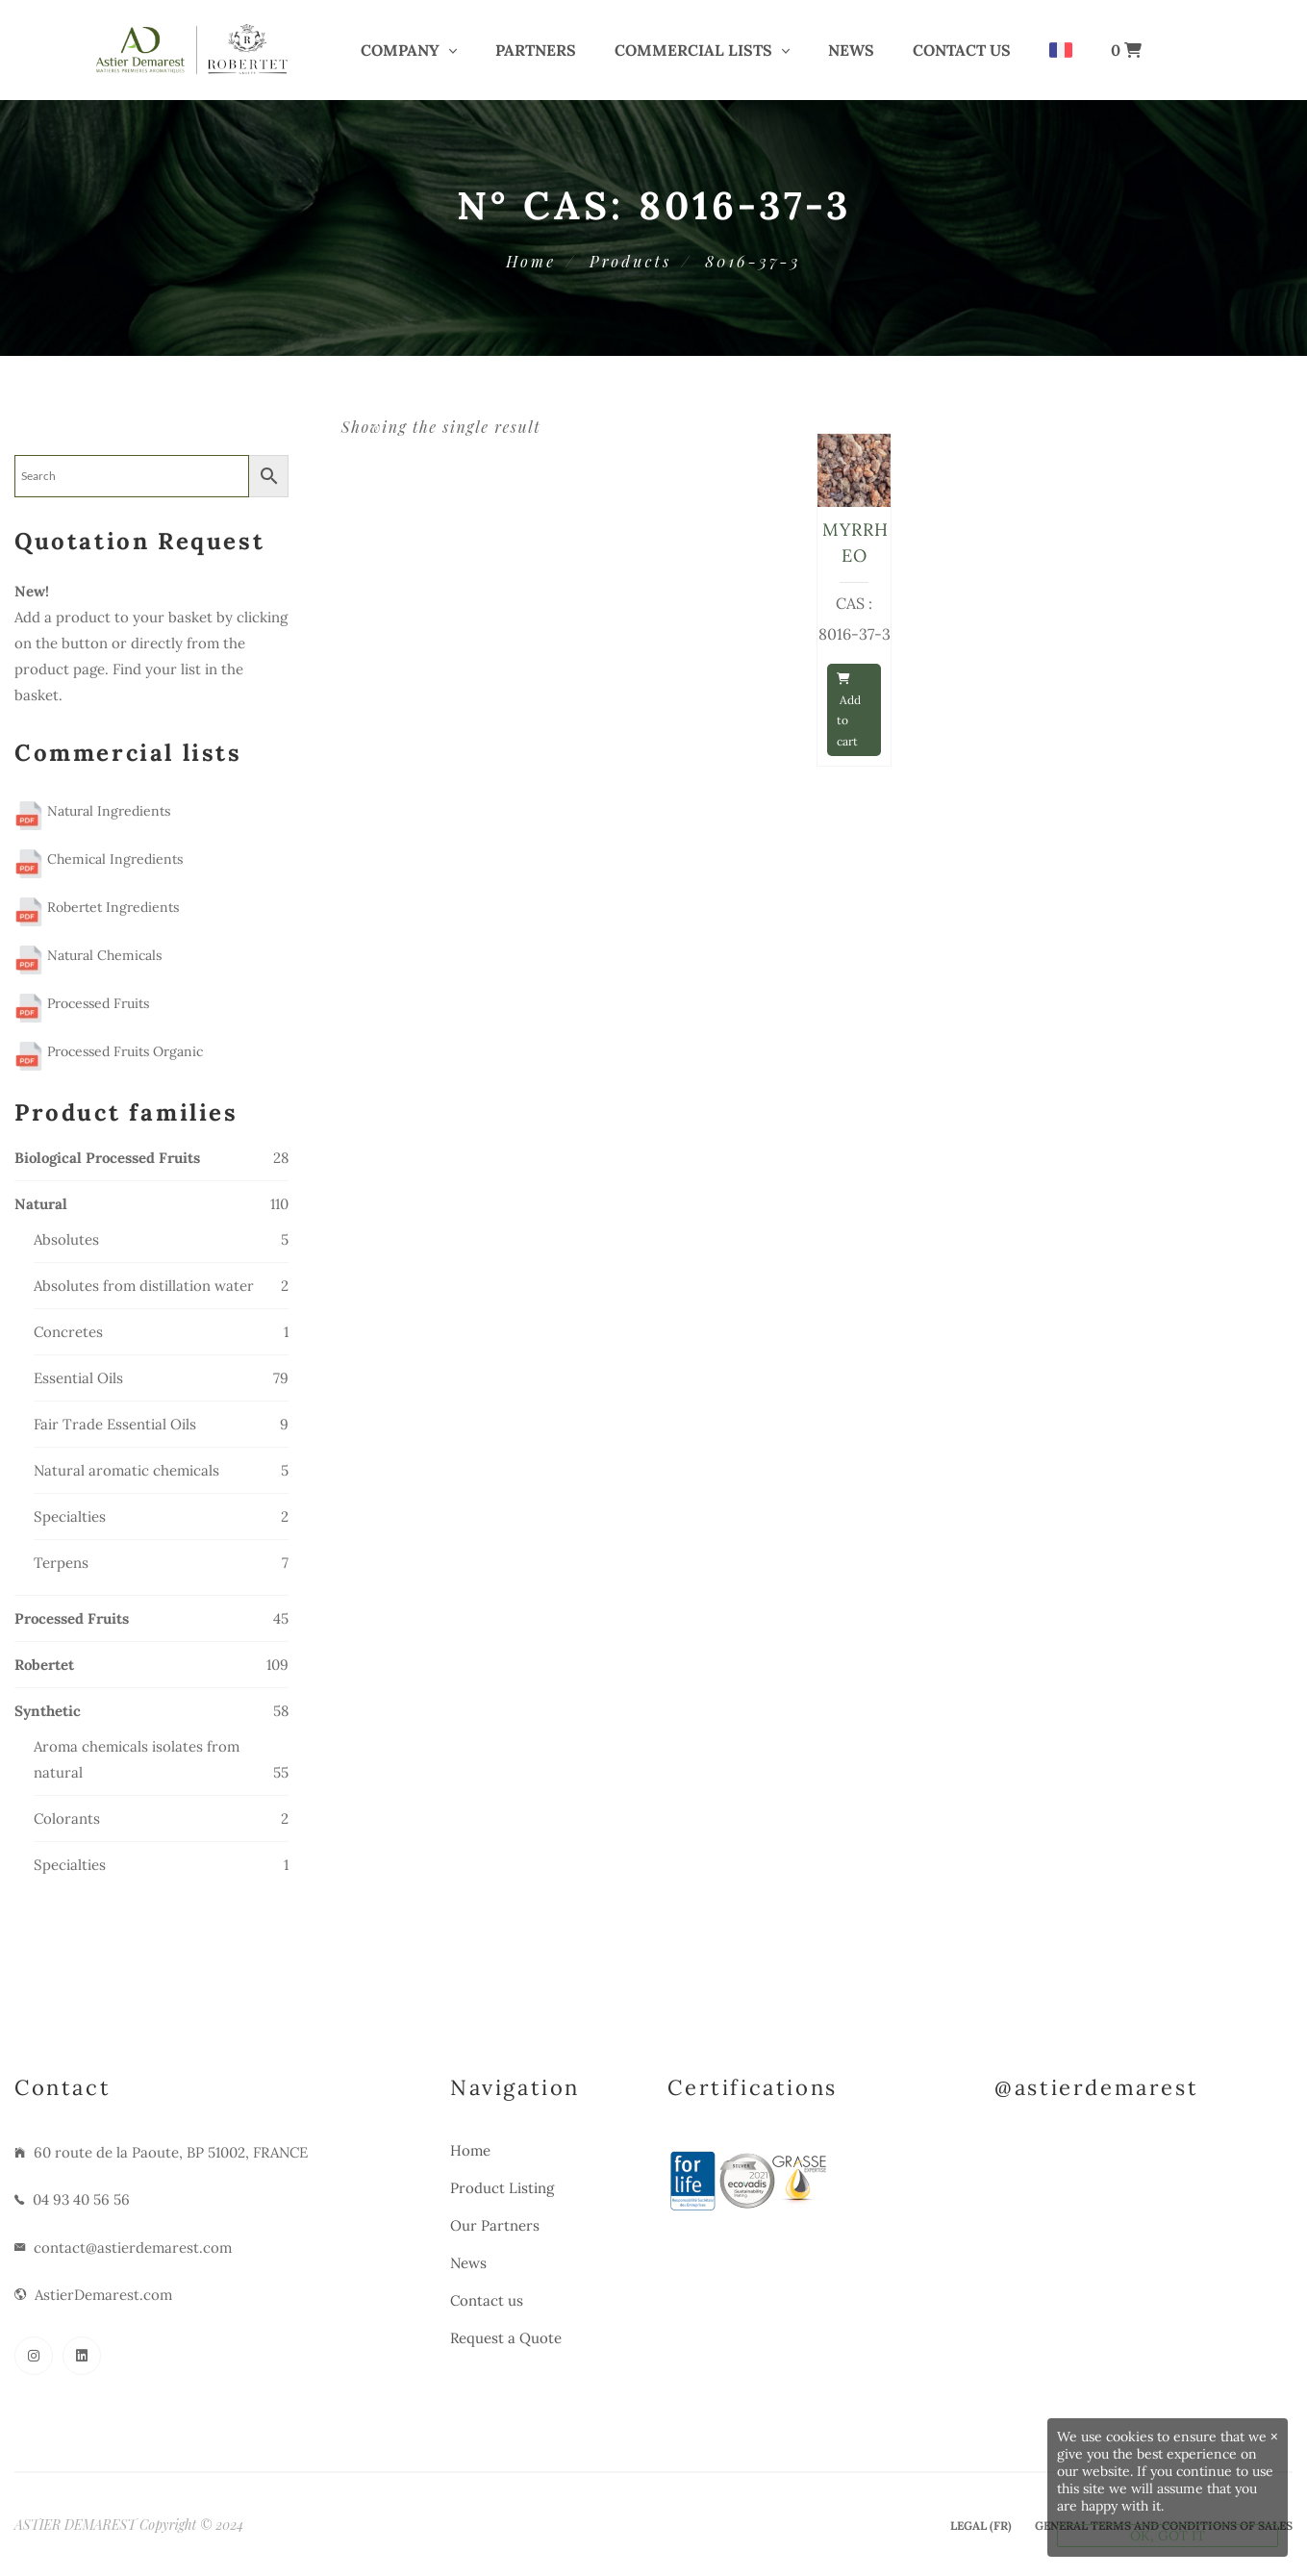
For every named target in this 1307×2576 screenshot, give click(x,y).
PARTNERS (535, 50)
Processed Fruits (81, 1003)
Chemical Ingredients (98, 859)
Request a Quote (506, 2338)
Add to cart (849, 710)
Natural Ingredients (92, 811)
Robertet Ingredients (96, 907)
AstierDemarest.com (103, 2295)
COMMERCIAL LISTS (693, 50)
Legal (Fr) (981, 2525)
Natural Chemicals (88, 955)
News (851, 50)
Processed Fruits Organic (108, 1051)
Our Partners (495, 2225)
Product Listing (502, 2188)
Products (630, 261)
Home (531, 261)
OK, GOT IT (1167, 2535)
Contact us (962, 50)
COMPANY (400, 50)
